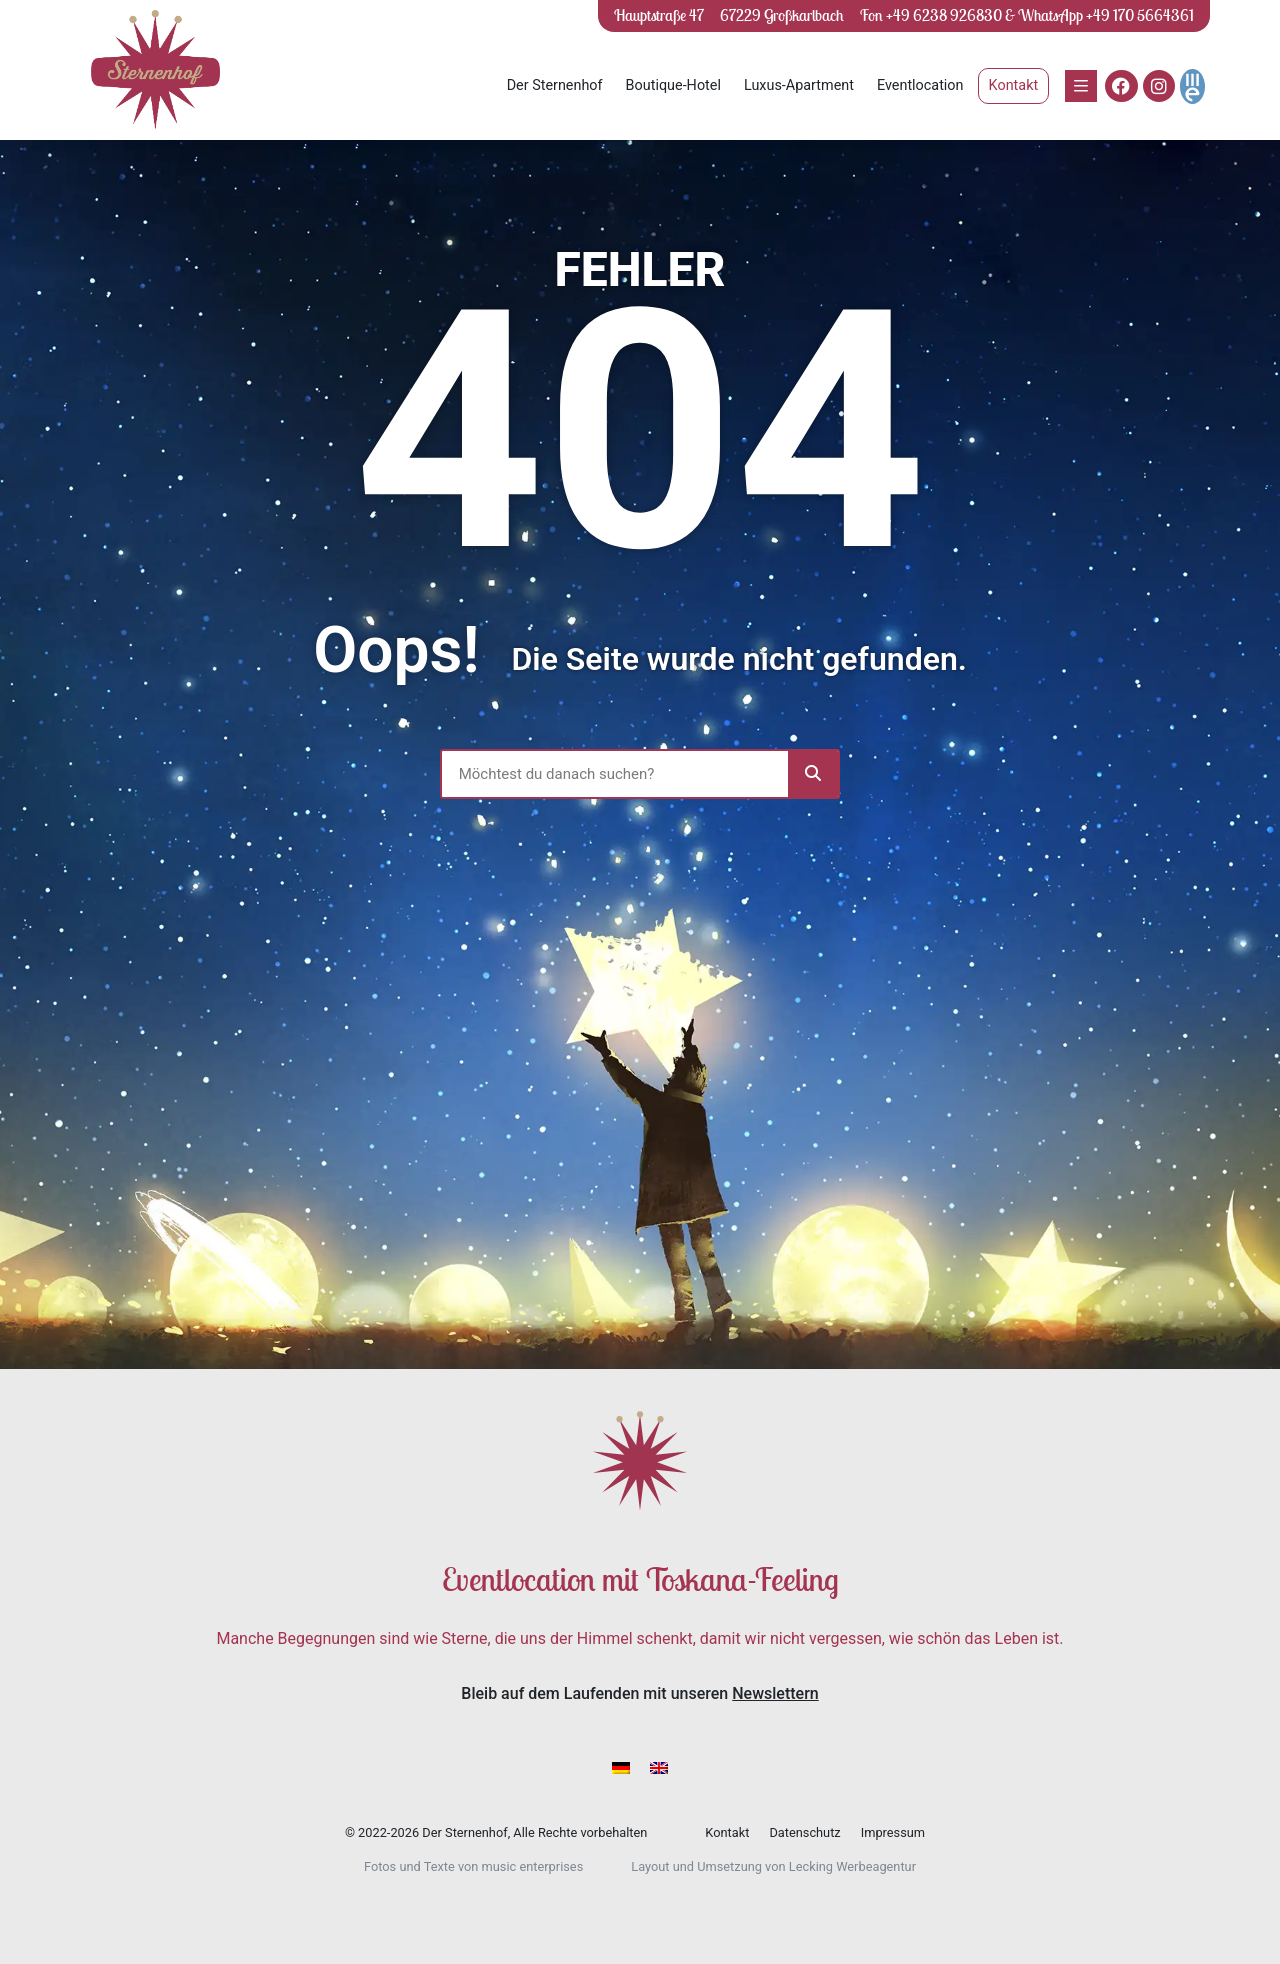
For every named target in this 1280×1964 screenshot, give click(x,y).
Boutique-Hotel (673, 85)
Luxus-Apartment (799, 85)
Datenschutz (804, 1832)
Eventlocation (920, 85)
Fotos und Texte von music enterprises (473, 1866)
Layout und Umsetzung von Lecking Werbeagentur (773, 1866)
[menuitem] (621, 1767)
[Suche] (813, 774)
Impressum (893, 1832)
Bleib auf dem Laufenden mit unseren (639, 1693)
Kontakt (727, 1832)
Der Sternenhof (555, 85)
